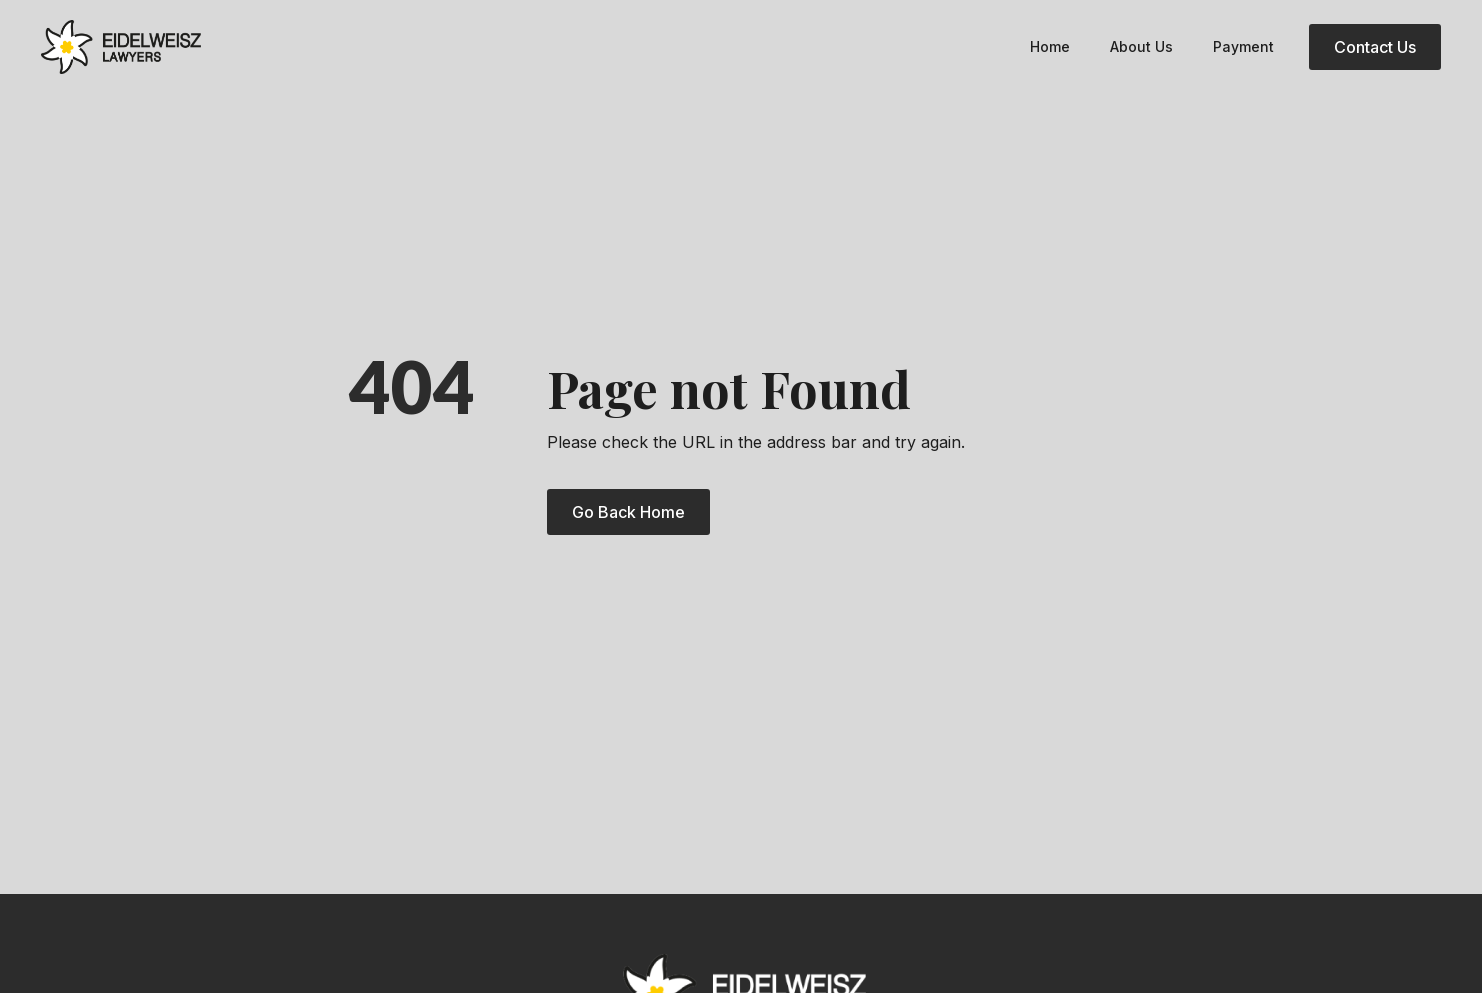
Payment (1243, 46)
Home (1050, 46)
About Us (1141, 46)
